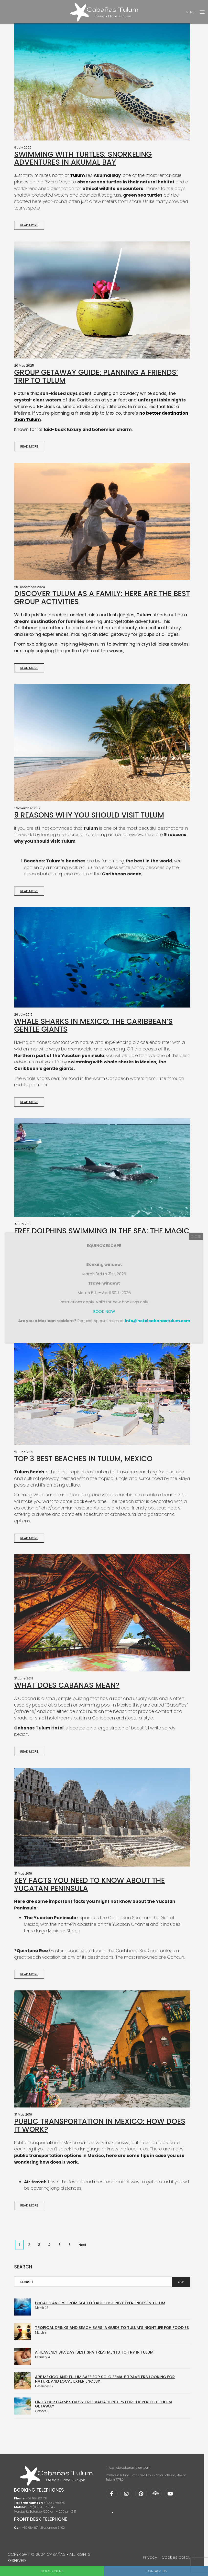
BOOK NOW (104, 1311)
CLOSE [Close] (196, 1236)
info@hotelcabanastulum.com (157, 1321)
